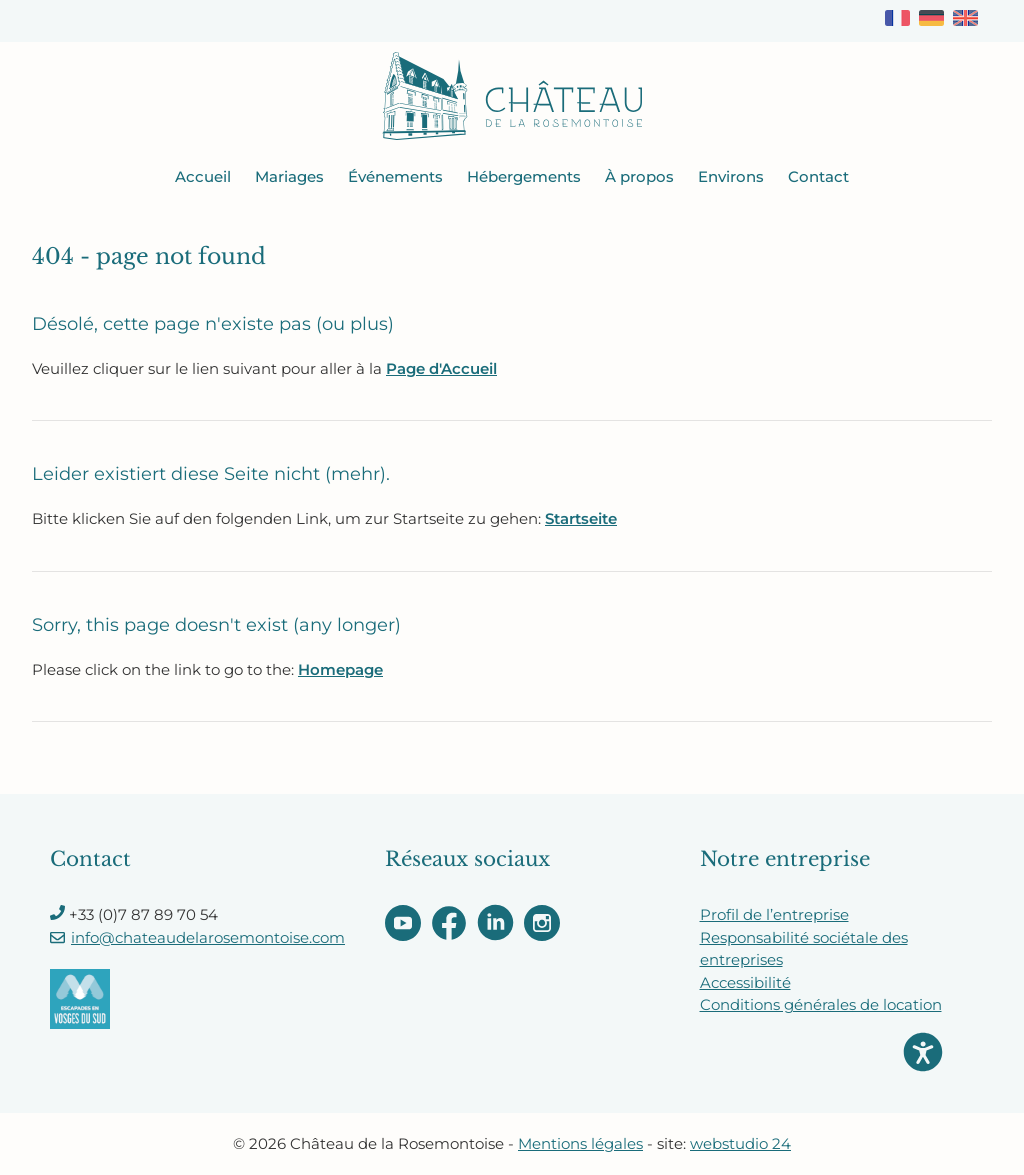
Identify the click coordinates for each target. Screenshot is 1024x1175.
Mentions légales (580, 1143)
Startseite (581, 518)
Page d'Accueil (441, 368)
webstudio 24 (740, 1143)
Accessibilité (745, 982)
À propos (639, 176)
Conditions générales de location (821, 1004)
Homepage (340, 669)
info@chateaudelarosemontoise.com (208, 937)
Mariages (289, 176)
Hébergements (524, 176)
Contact (818, 176)
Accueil (203, 176)
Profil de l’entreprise (774, 914)
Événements (395, 176)
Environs (731, 176)
